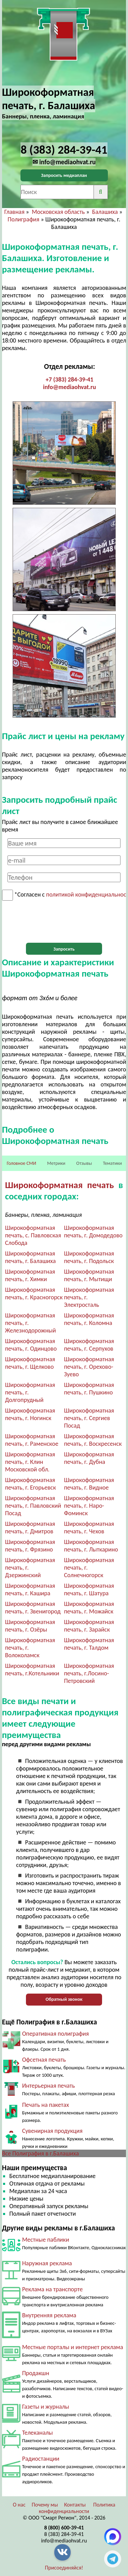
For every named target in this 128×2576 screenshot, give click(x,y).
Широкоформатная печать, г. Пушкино (89, 1388)
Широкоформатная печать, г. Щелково (30, 1362)
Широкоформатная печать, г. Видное (89, 1483)
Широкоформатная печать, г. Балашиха (30, 1257)
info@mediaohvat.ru (69, 387)
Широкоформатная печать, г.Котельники (32, 1669)
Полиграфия (23, 219)
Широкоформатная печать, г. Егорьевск (30, 1483)
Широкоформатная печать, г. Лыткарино (91, 1545)
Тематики (112, 1163)
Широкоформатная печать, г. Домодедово (93, 1231)
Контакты (75, 2504)
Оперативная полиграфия (55, 2033)
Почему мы (45, 2504)
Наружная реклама (47, 2263)
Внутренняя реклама (49, 2315)
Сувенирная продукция (52, 2131)
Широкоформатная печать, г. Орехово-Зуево (89, 1366)
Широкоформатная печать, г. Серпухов (89, 1344)
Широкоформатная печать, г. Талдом (89, 1643)
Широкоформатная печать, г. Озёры (30, 1625)
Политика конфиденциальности (77, 2507)
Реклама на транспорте (52, 2289)
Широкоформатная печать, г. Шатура (89, 1589)
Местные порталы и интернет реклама (72, 2347)
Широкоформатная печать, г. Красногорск (34, 1293)
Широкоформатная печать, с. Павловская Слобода (33, 1235)
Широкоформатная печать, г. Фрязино (30, 1545)
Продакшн (35, 2373)
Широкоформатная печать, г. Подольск (89, 1257)
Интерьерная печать (48, 2085)
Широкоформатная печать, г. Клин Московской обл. (30, 1462)
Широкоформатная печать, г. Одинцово (31, 1344)
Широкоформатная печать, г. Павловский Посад (33, 1505)
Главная (14, 212)
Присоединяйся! (64, 2567)
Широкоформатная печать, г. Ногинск (30, 1414)
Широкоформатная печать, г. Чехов (89, 1527)
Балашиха (105, 212)
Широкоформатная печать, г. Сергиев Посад (89, 1418)
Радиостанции (40, 2458)
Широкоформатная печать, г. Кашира (30, 1589)
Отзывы (84, 1163)
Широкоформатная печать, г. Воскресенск (93, 1439)
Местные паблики (45, 2239)
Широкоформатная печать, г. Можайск (89, 1607)
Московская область (58, 212)
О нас (19, 2504)
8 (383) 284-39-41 (64, 2534)
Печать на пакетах (45, 2105)
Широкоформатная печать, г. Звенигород (33, 1607)
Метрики (56, 1163)
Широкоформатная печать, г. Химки (30, 1275)
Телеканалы (37, 2432)
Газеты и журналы (45, 2406)
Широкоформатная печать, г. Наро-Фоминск (89, 1505)
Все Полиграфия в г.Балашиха (40, 2153)
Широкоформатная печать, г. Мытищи (89, 1275)
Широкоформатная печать (59, 1184)
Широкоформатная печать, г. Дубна (89, 1458)
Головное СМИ (21, 1163)
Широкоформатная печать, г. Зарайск (89, 1625)
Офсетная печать (44, 2059)
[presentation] (64, 922)
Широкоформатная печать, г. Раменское (31, 1439)
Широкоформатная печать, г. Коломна (89, 1319)
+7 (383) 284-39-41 (70, 379)
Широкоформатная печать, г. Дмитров (30, 1527)
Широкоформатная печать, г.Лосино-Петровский (89, 1673)
